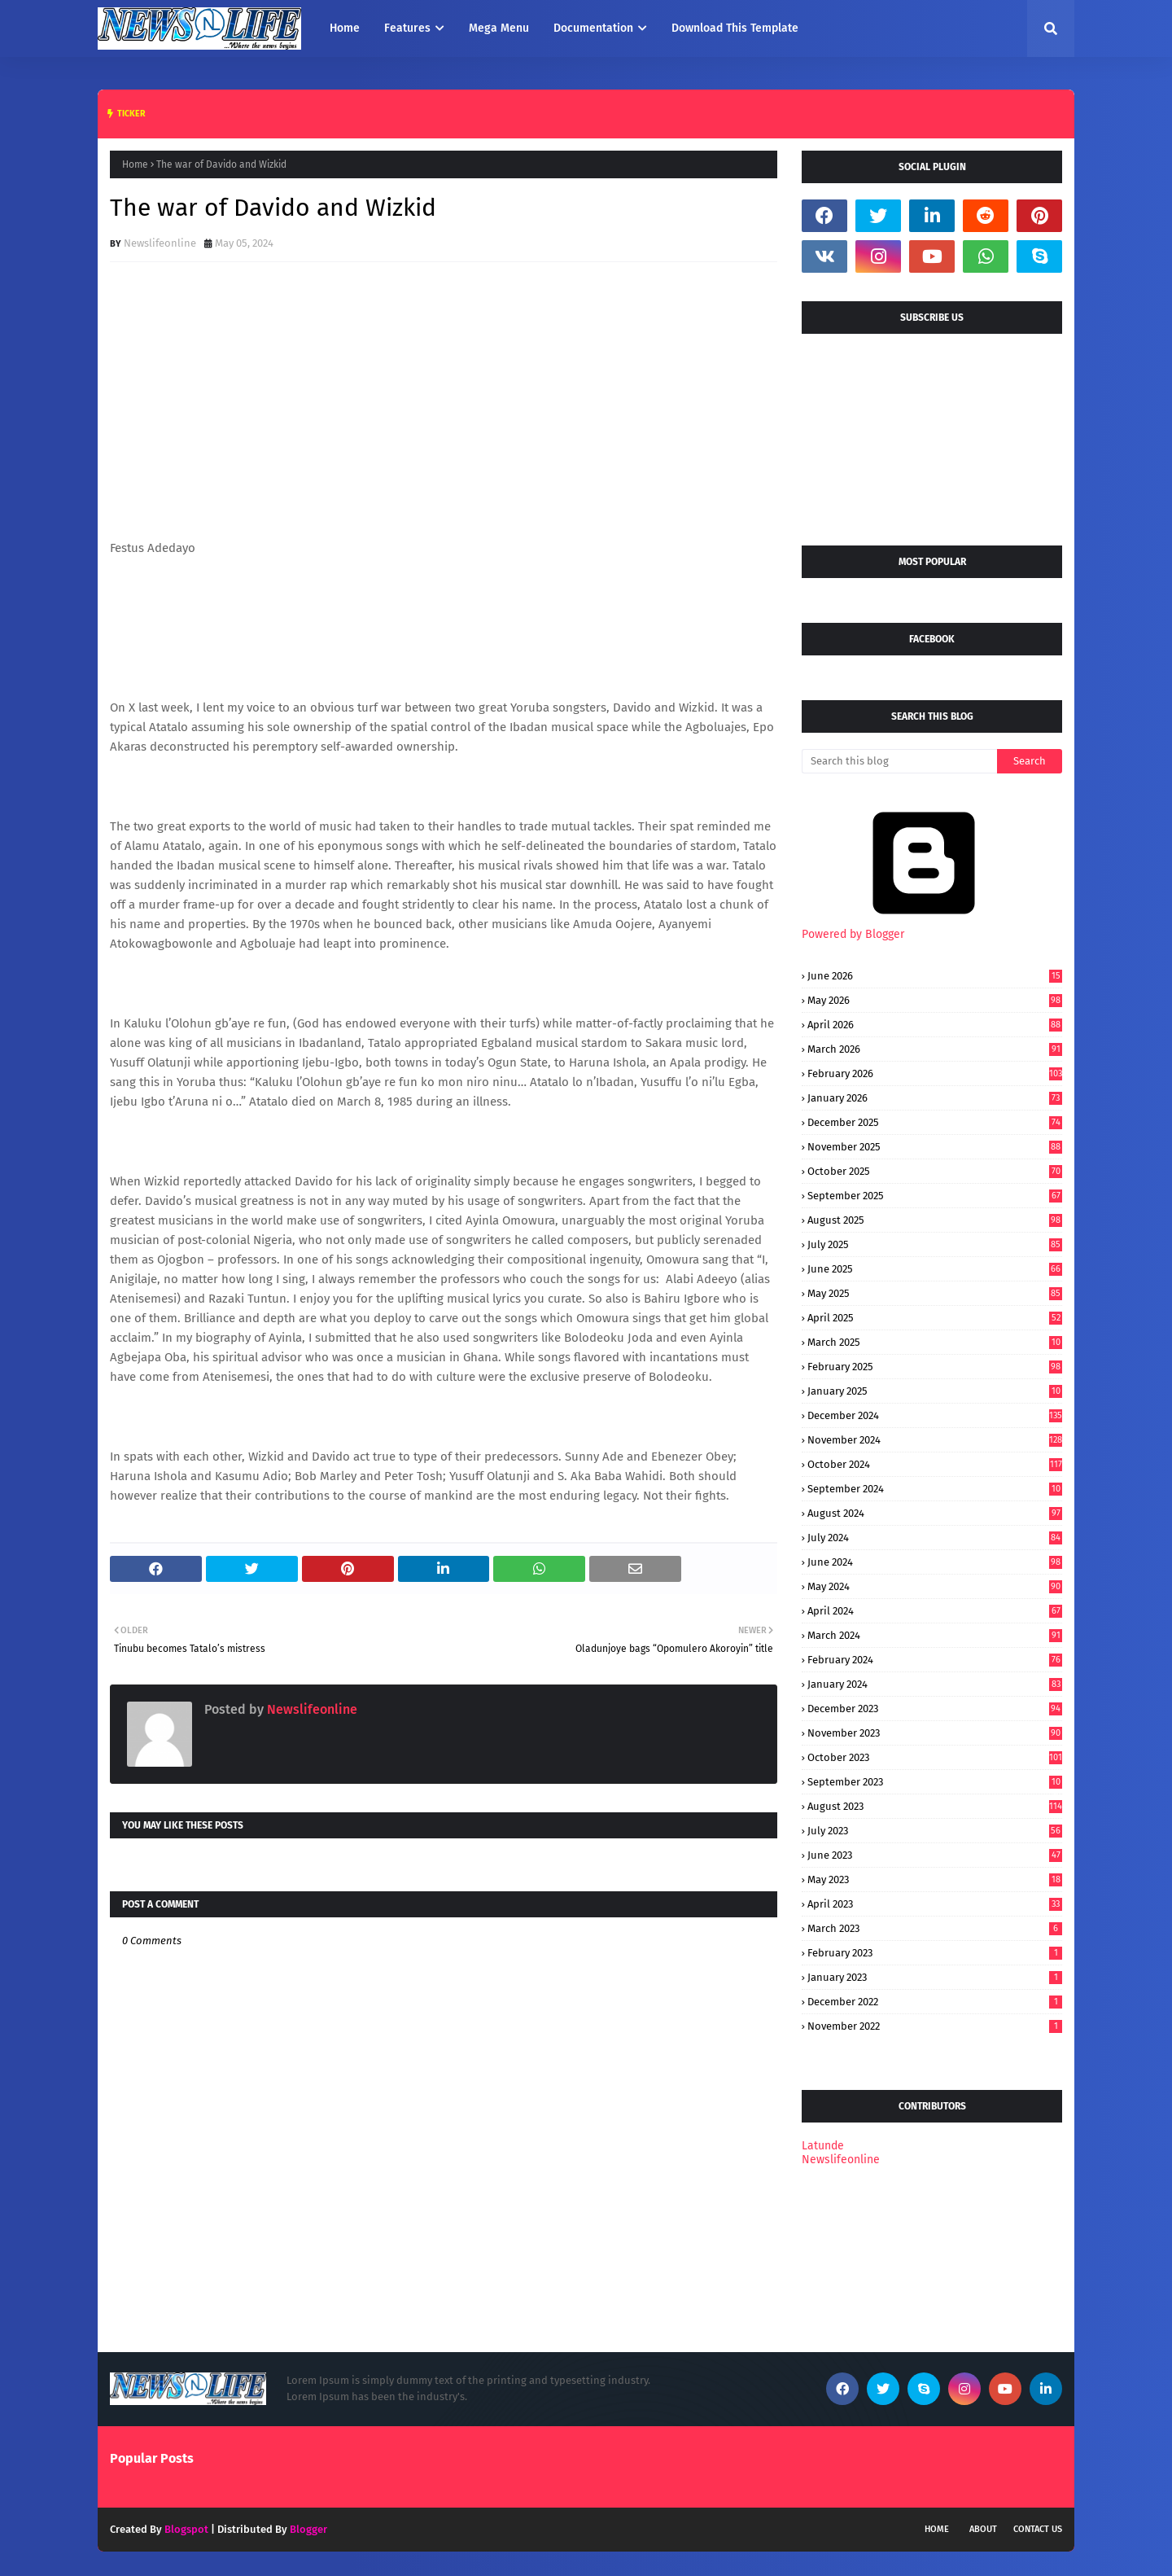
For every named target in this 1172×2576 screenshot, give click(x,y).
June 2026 (934, 976)
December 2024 (934, 1415)
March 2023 (934, 1928)
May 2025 (934, 1293)
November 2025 (934, 1147)
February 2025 (934, 1366)
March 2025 (934, 1342)
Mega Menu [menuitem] (499, 28)
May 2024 (934, 1586)
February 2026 (934, 1073)
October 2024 (934, 1464)
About (983, 2529)
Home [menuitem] (345, 28)
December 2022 (934, 2002)
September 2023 (934, 1782)
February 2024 (934, 1660)
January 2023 (934, 1977)
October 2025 (934, 1171)
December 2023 (934, 1708)
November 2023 (934, 1733)
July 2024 (934, 1537)
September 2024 (934, 1489)
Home (135, 164)
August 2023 (934, 1806)
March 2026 (934, 1049)
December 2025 (934, 1122)
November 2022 (934, 2026)
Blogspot (186, 2529)
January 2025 (934, 1391)
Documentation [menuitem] (593, 28)
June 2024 (934, 1562)
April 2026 (934, 1025)
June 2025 (934, 1269)
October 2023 (934, 1757)
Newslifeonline (160, 243)
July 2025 (934, 1244)
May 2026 (934, 1000)
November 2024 (934, 1440)
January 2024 (934, 1684)
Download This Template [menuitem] (734, 28)
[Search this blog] (899, 761)
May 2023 (934, 1879)
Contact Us (1037, 2529)
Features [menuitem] (407, 28)
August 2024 (934, 1513)
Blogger (308, 2529)
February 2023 (934, 1953)
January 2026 (934, 1098)
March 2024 (934, 1635)
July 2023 (934, 1831)
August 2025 (934, 1220)
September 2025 (934, 1195)
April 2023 (934, 1904)
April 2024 (934, 1611)
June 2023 (934, 1855)
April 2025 (934, 1318)
